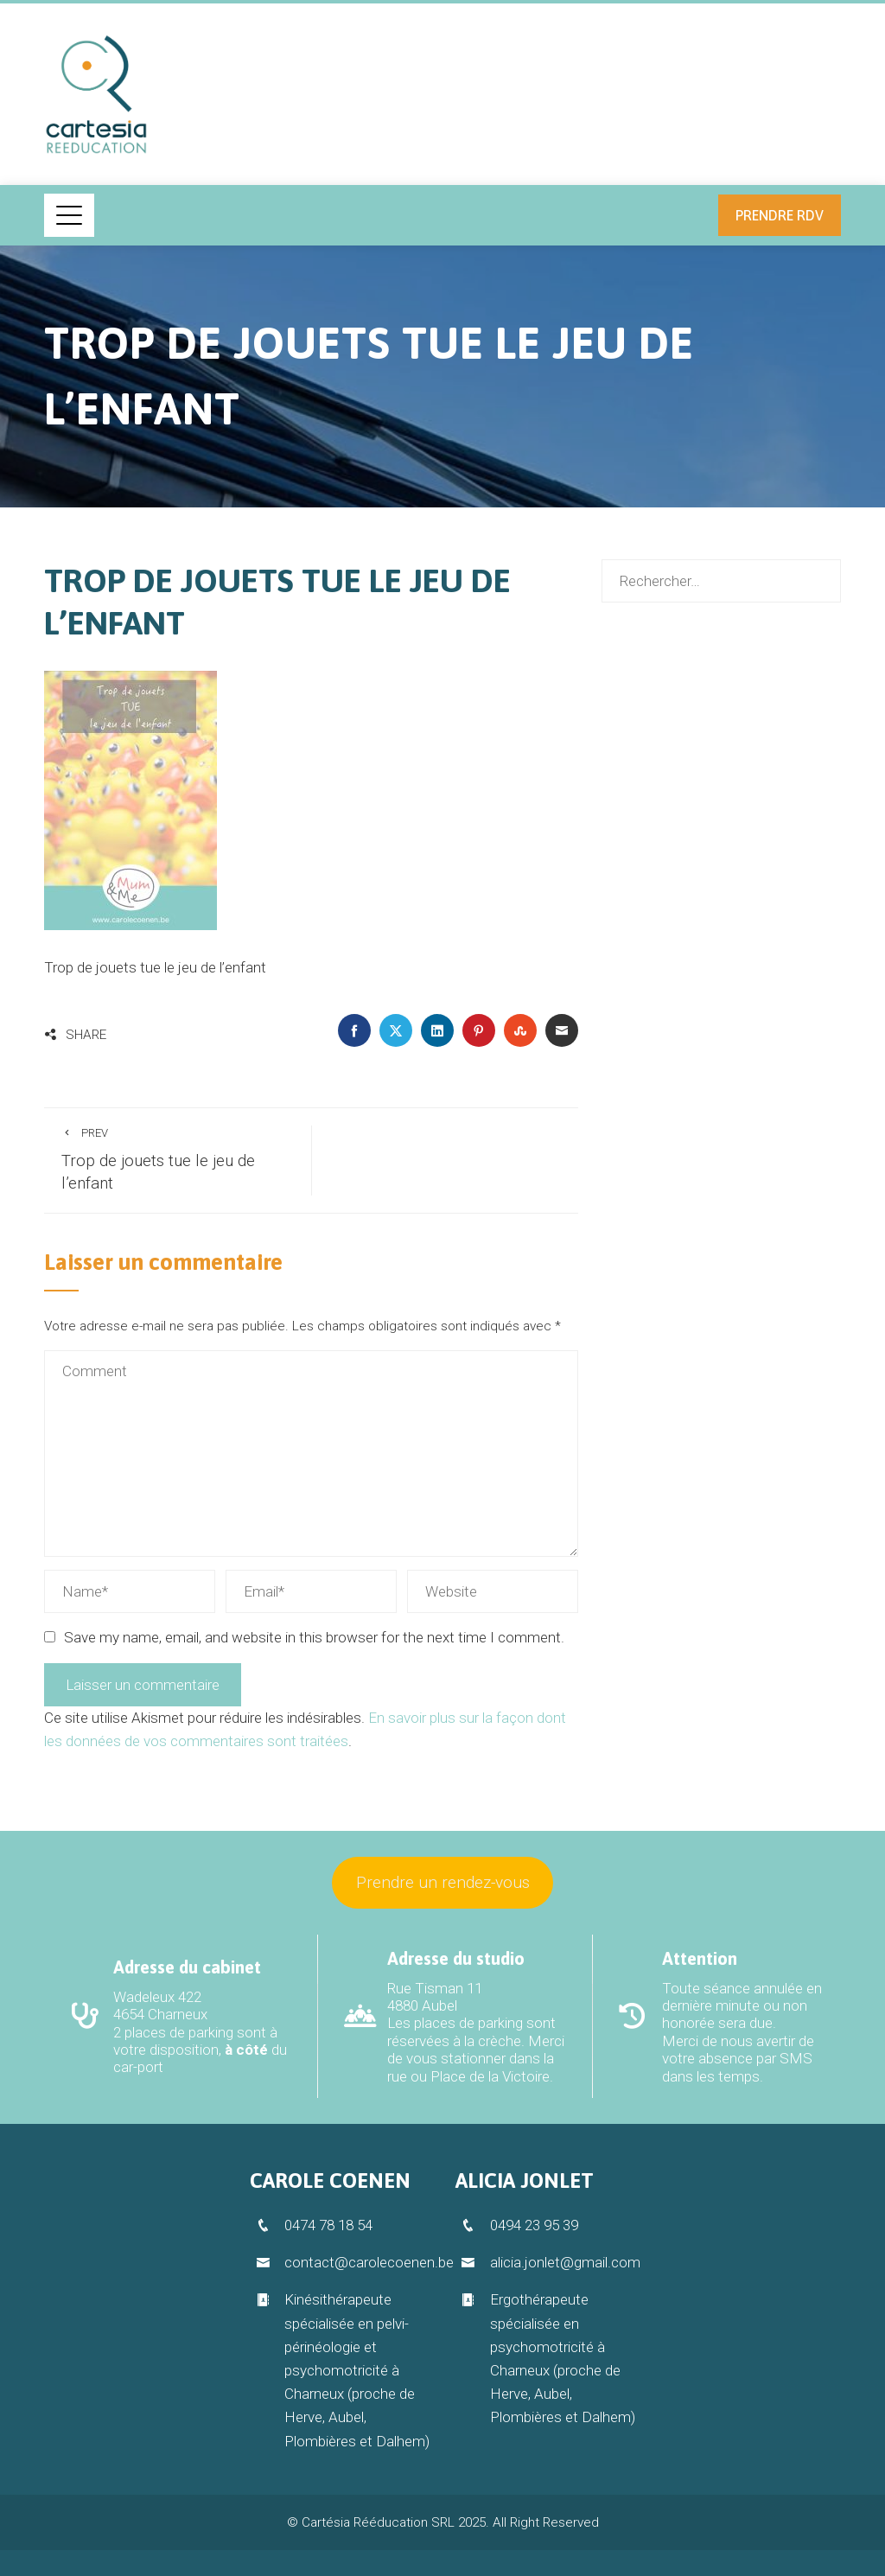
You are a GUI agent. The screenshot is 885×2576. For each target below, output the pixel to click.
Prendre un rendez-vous (443, 1882)
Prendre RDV (779, 215)
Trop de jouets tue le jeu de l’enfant (177, 1159)
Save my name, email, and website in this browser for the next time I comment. (314, 1637)
